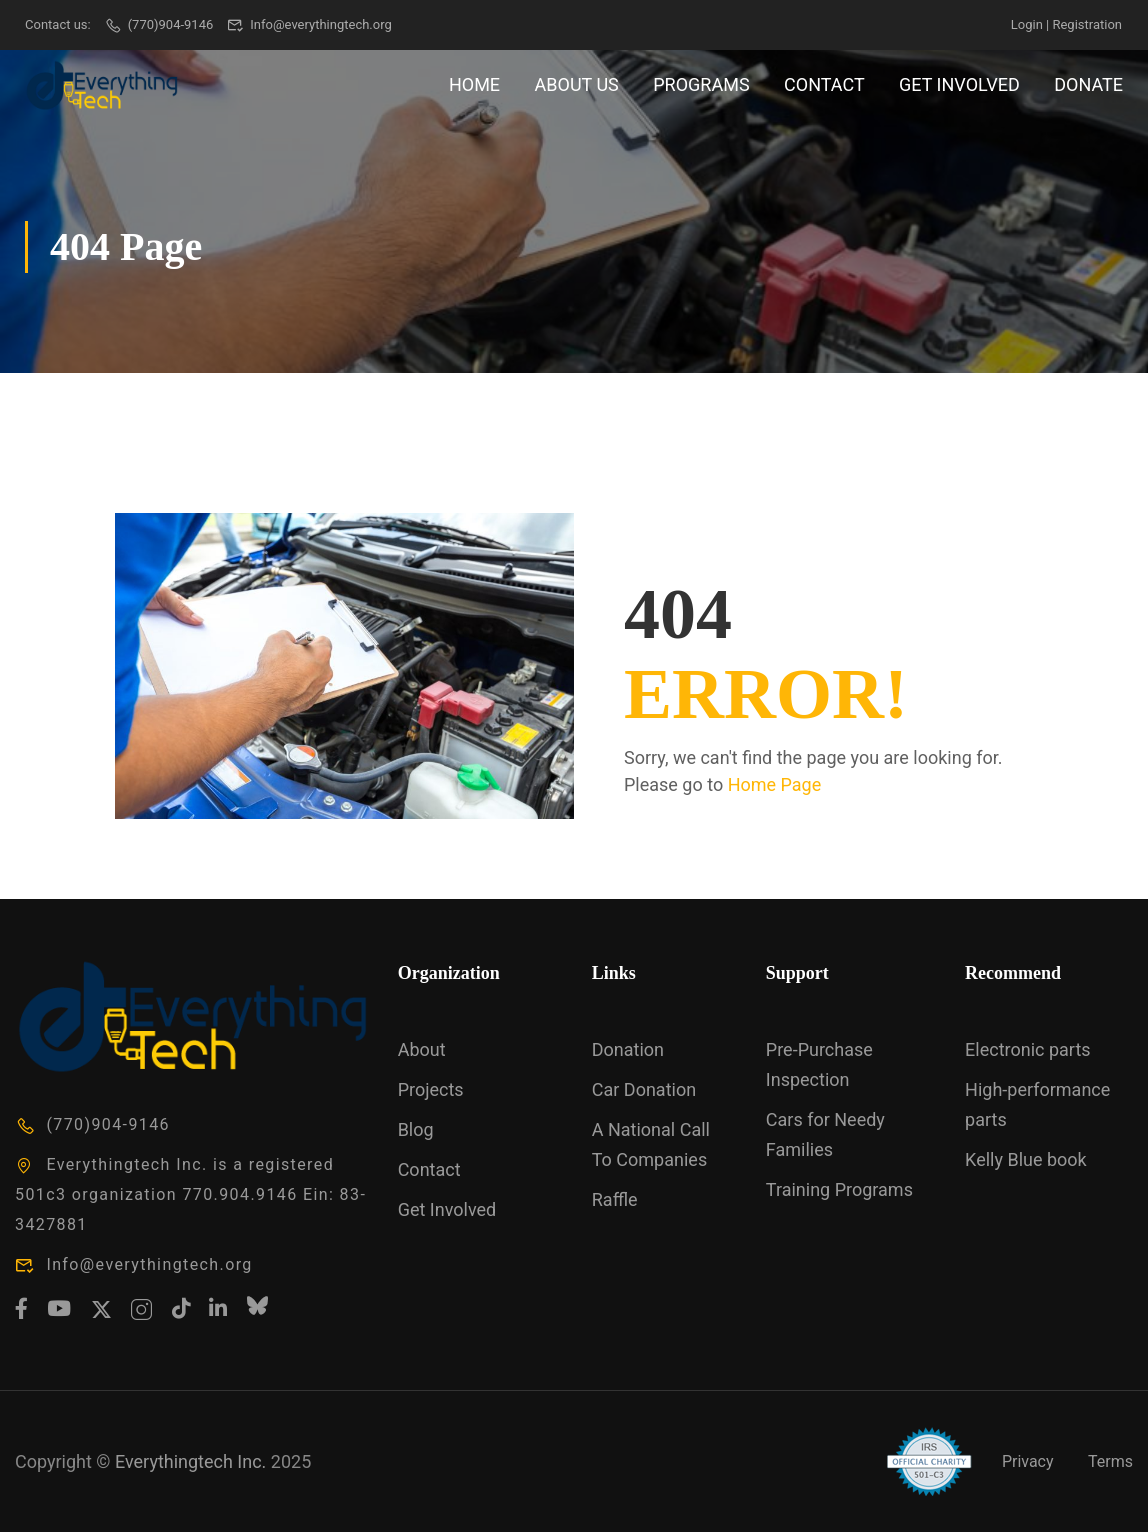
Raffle (615, 1199)
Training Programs (839, 1189)
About (422, 1049)
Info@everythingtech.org (309, 24)
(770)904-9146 (158, 24)
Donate (1088, 84)
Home (474, 84)
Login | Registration (1066, 24)
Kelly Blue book (1026, 1159)
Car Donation (644, 1089)
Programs (701, 84)
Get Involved (959, 84)
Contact (824, 84)
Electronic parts (1027, 1049)
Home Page (775, 784)
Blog (416, 1129)
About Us (577, 84)
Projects (431, 1089)
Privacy (1028, 1461)
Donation (628, 1049)
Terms (1110, 1461)
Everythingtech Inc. (190, 1461)
